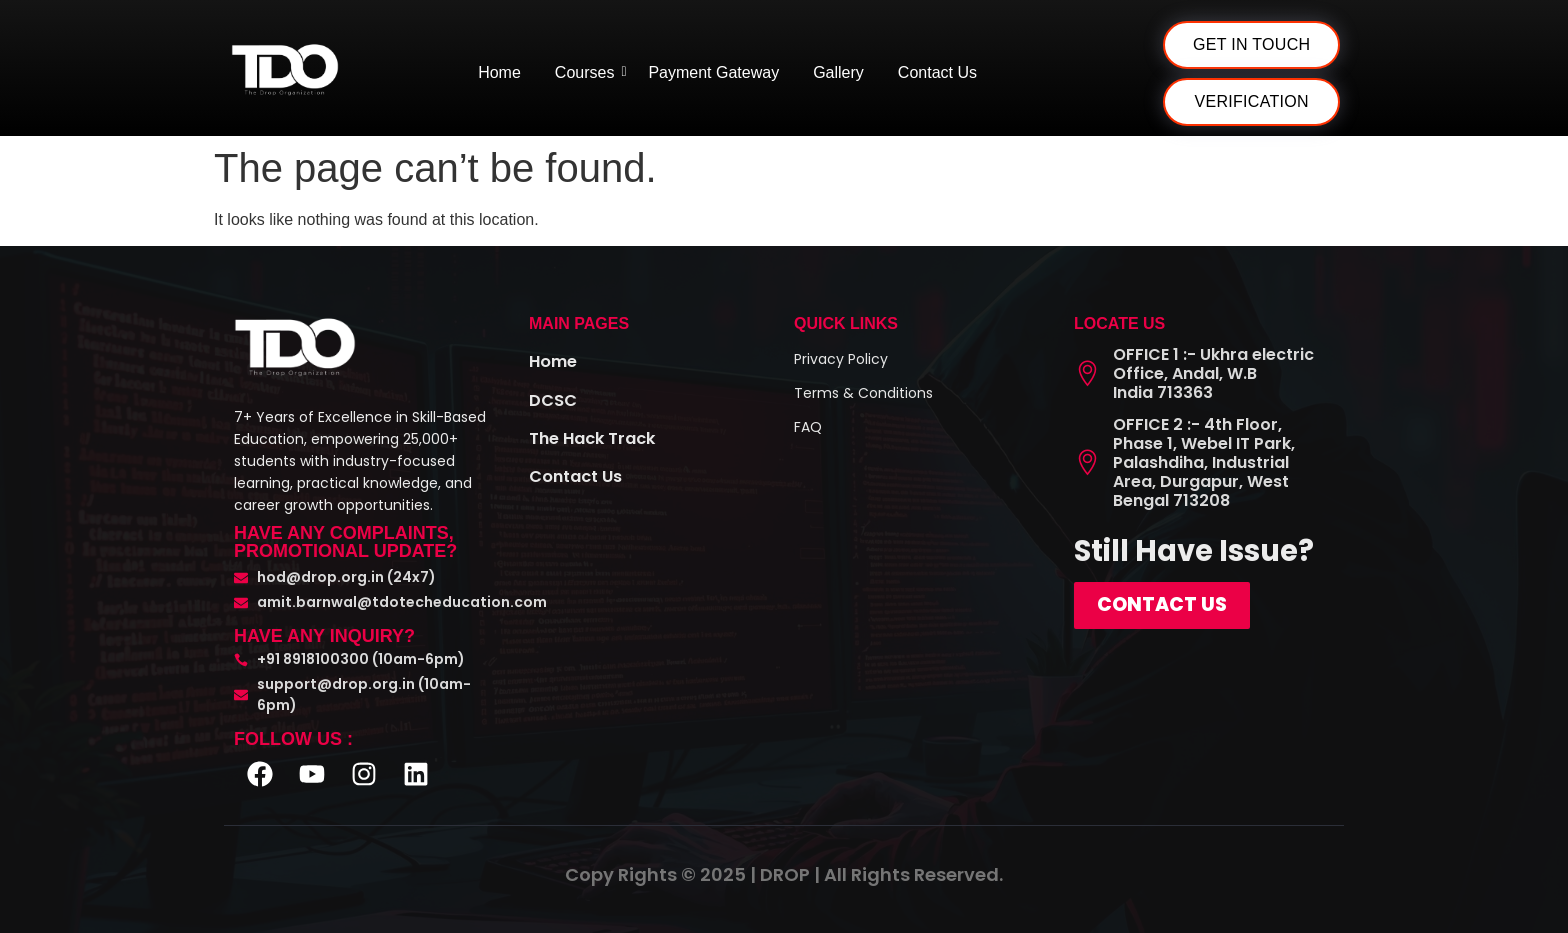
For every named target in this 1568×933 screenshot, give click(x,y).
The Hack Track (599, 436)
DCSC (555, 398)
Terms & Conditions (863, 393)
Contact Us (937, 72)
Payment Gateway (713, 72)
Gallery (838, 72)
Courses (588, 72)
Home (499, 72)
